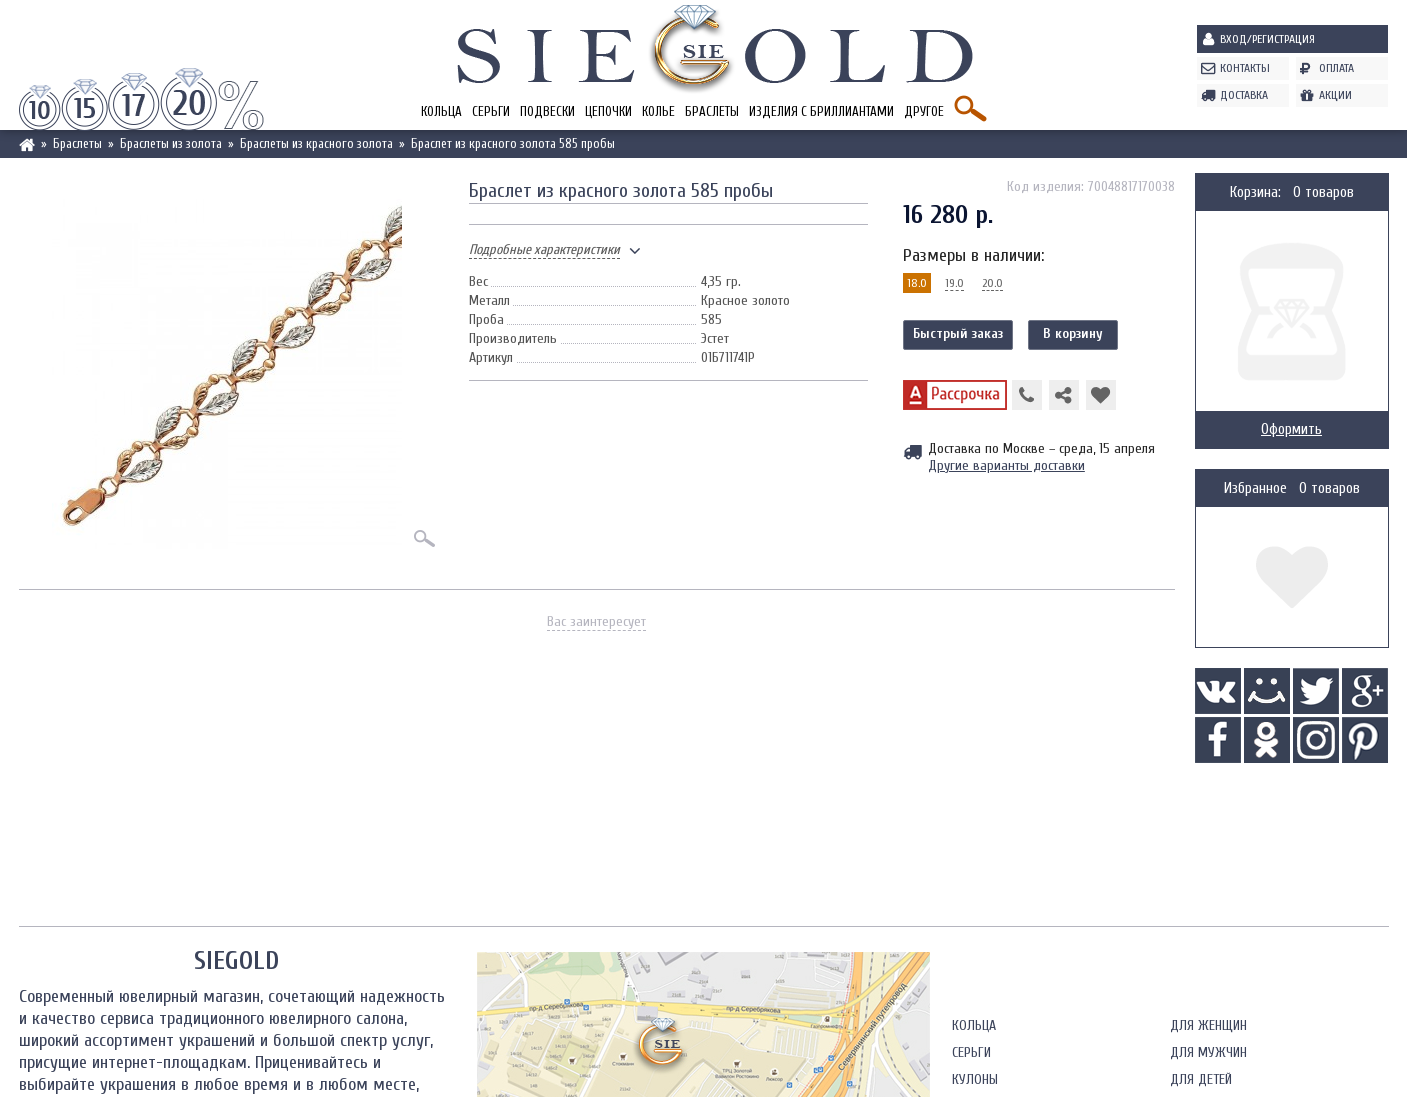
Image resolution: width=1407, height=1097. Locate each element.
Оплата (1336, 68)
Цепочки (608, 111)
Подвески (547, 111)
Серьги (491, 111)
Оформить (1291, 429)
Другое (924, 111)
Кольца (441, 111)
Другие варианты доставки (1006, 465)
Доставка (1244, 95)
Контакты (1245, 68)
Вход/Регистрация (1267, 39)
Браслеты (712, 111)
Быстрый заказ (958, 333)
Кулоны (975, 1079)
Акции (1335, 95)
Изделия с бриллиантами (821, 111)
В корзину (1073, 333)
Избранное (1255, 488)
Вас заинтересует (596, 621)
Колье (658, 111)
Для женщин (1208, 1025)
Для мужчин (1208, 1052)
